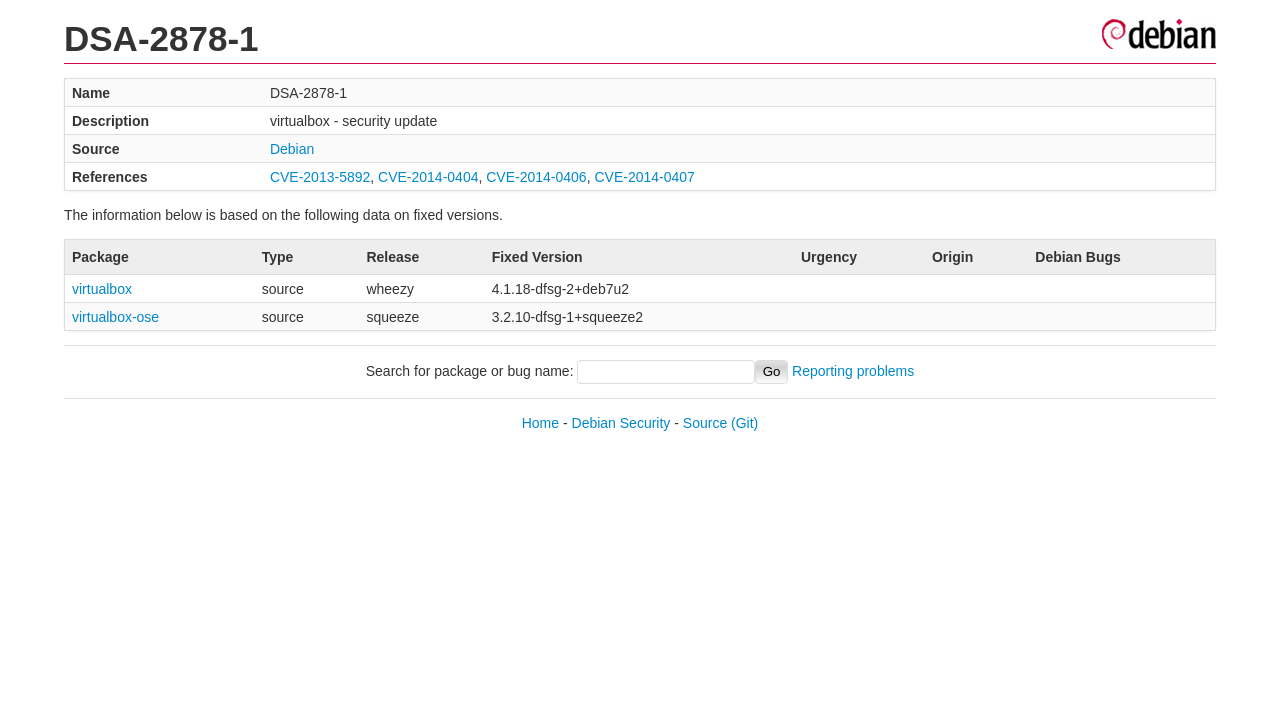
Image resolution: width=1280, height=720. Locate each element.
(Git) (744, 423)
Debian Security (621, 423)
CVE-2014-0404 (428, 177)
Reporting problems (853, 371)
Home (540, 423)
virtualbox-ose (115, 317)
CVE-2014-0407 (644, 177)
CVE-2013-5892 (320, 177)
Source (705, 423)
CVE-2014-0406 (536, 177)
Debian (292, 149)
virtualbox (102, 289)
